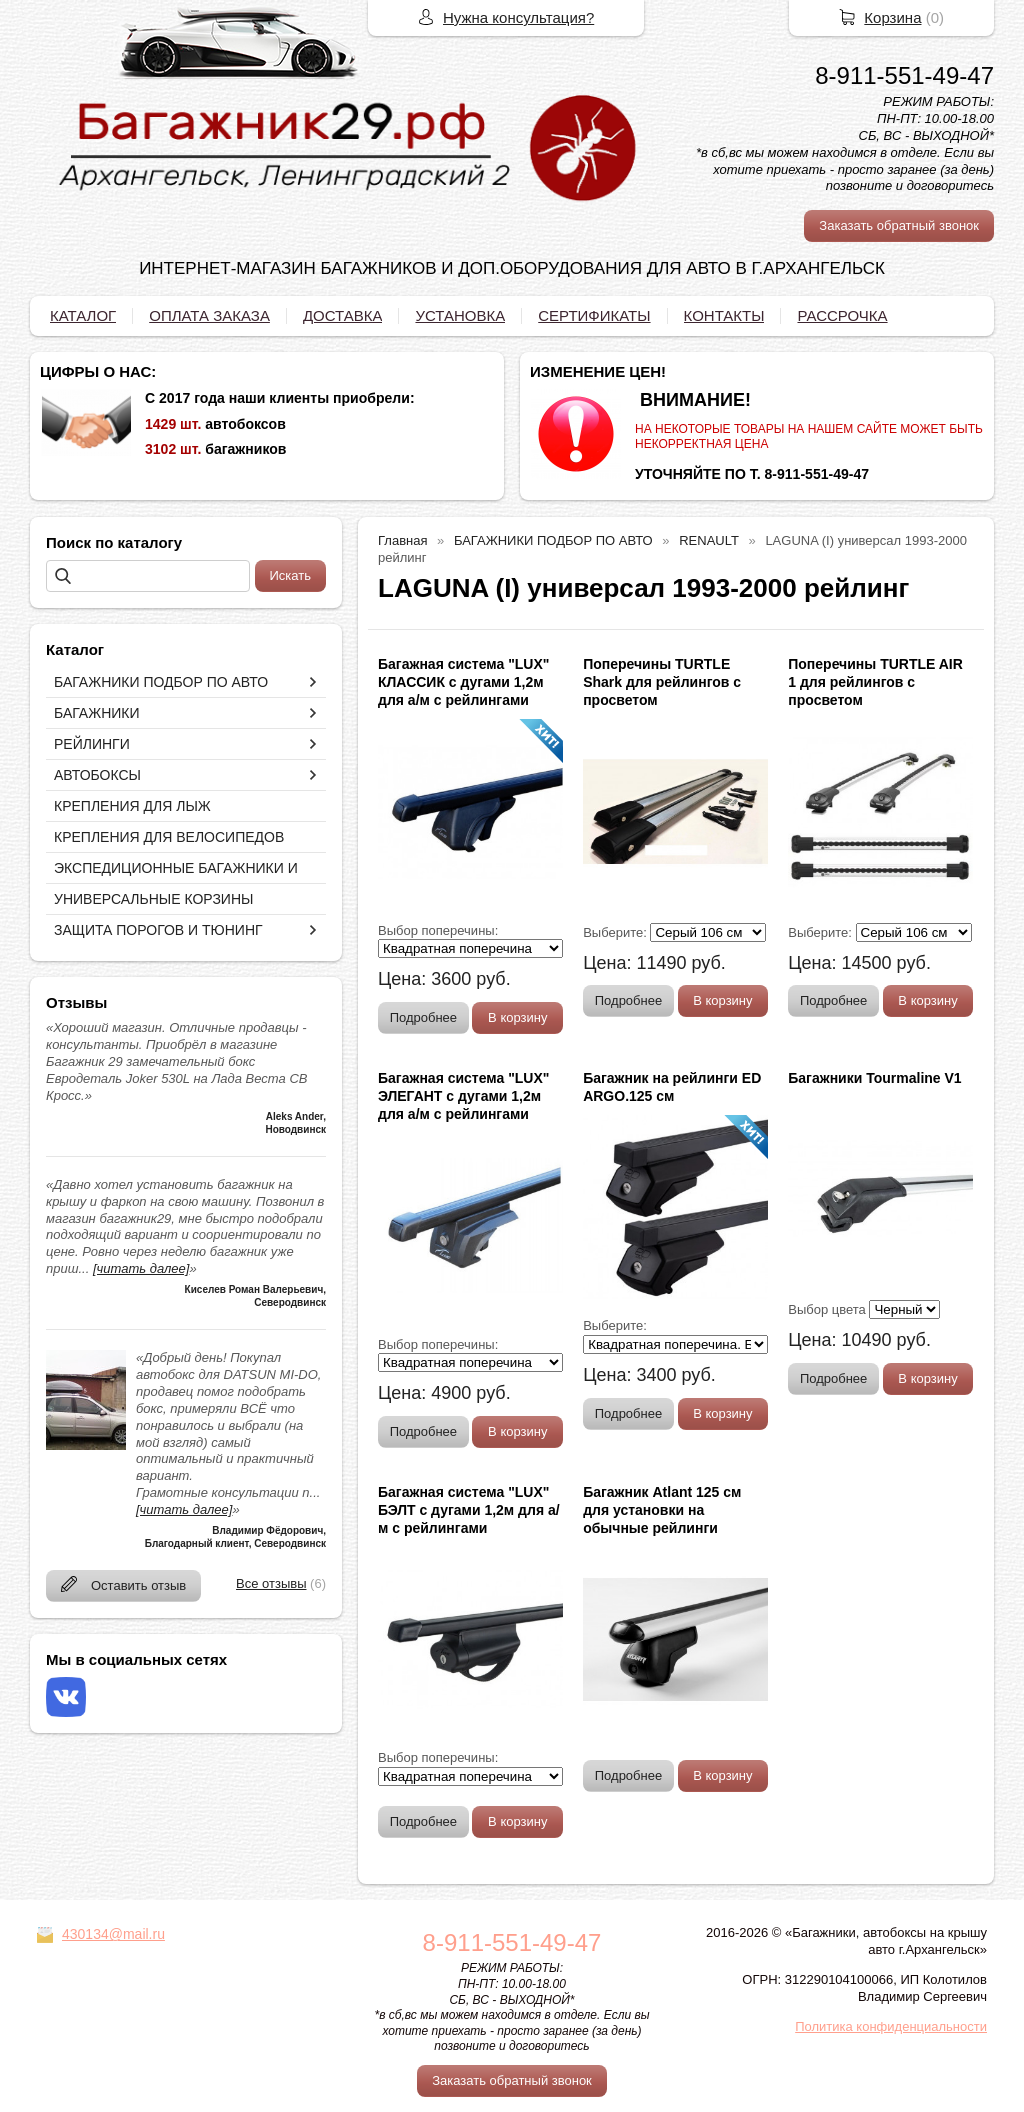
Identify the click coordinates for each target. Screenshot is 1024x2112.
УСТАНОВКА (460, 315)
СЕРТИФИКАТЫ (594, 315)
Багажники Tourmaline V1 (874, 1078)
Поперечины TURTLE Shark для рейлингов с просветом (662, 682)
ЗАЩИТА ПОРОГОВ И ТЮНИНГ (158, 930)
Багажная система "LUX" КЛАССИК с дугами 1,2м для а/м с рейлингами (463, 682)
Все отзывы (271, 1583)
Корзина (892, 17)
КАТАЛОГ (83, 315)
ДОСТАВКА (343, 315)
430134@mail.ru (113, 1934)
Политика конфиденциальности (891, 2026)
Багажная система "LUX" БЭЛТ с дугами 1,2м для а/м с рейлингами (469, 1510)
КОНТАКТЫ (724, 315)
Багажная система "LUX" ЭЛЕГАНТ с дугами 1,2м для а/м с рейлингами (463, 1096)
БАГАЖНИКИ (97, 713)
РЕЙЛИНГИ (92, 744)
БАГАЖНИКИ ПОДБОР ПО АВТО (161, 682)
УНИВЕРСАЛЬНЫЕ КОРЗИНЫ (153, 899)
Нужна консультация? (518, 17)
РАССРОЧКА (842, 315)
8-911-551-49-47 (904, 75)
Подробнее (423, 1017)
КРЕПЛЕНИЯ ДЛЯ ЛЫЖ (132, 806)
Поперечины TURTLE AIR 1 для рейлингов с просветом (875, 682)
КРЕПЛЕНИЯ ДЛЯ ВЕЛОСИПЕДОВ (169, 837)
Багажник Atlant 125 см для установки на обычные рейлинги (662, 1510)
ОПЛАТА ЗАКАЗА (209, 315)
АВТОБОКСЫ (97, 775)
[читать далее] (141, 1268)
